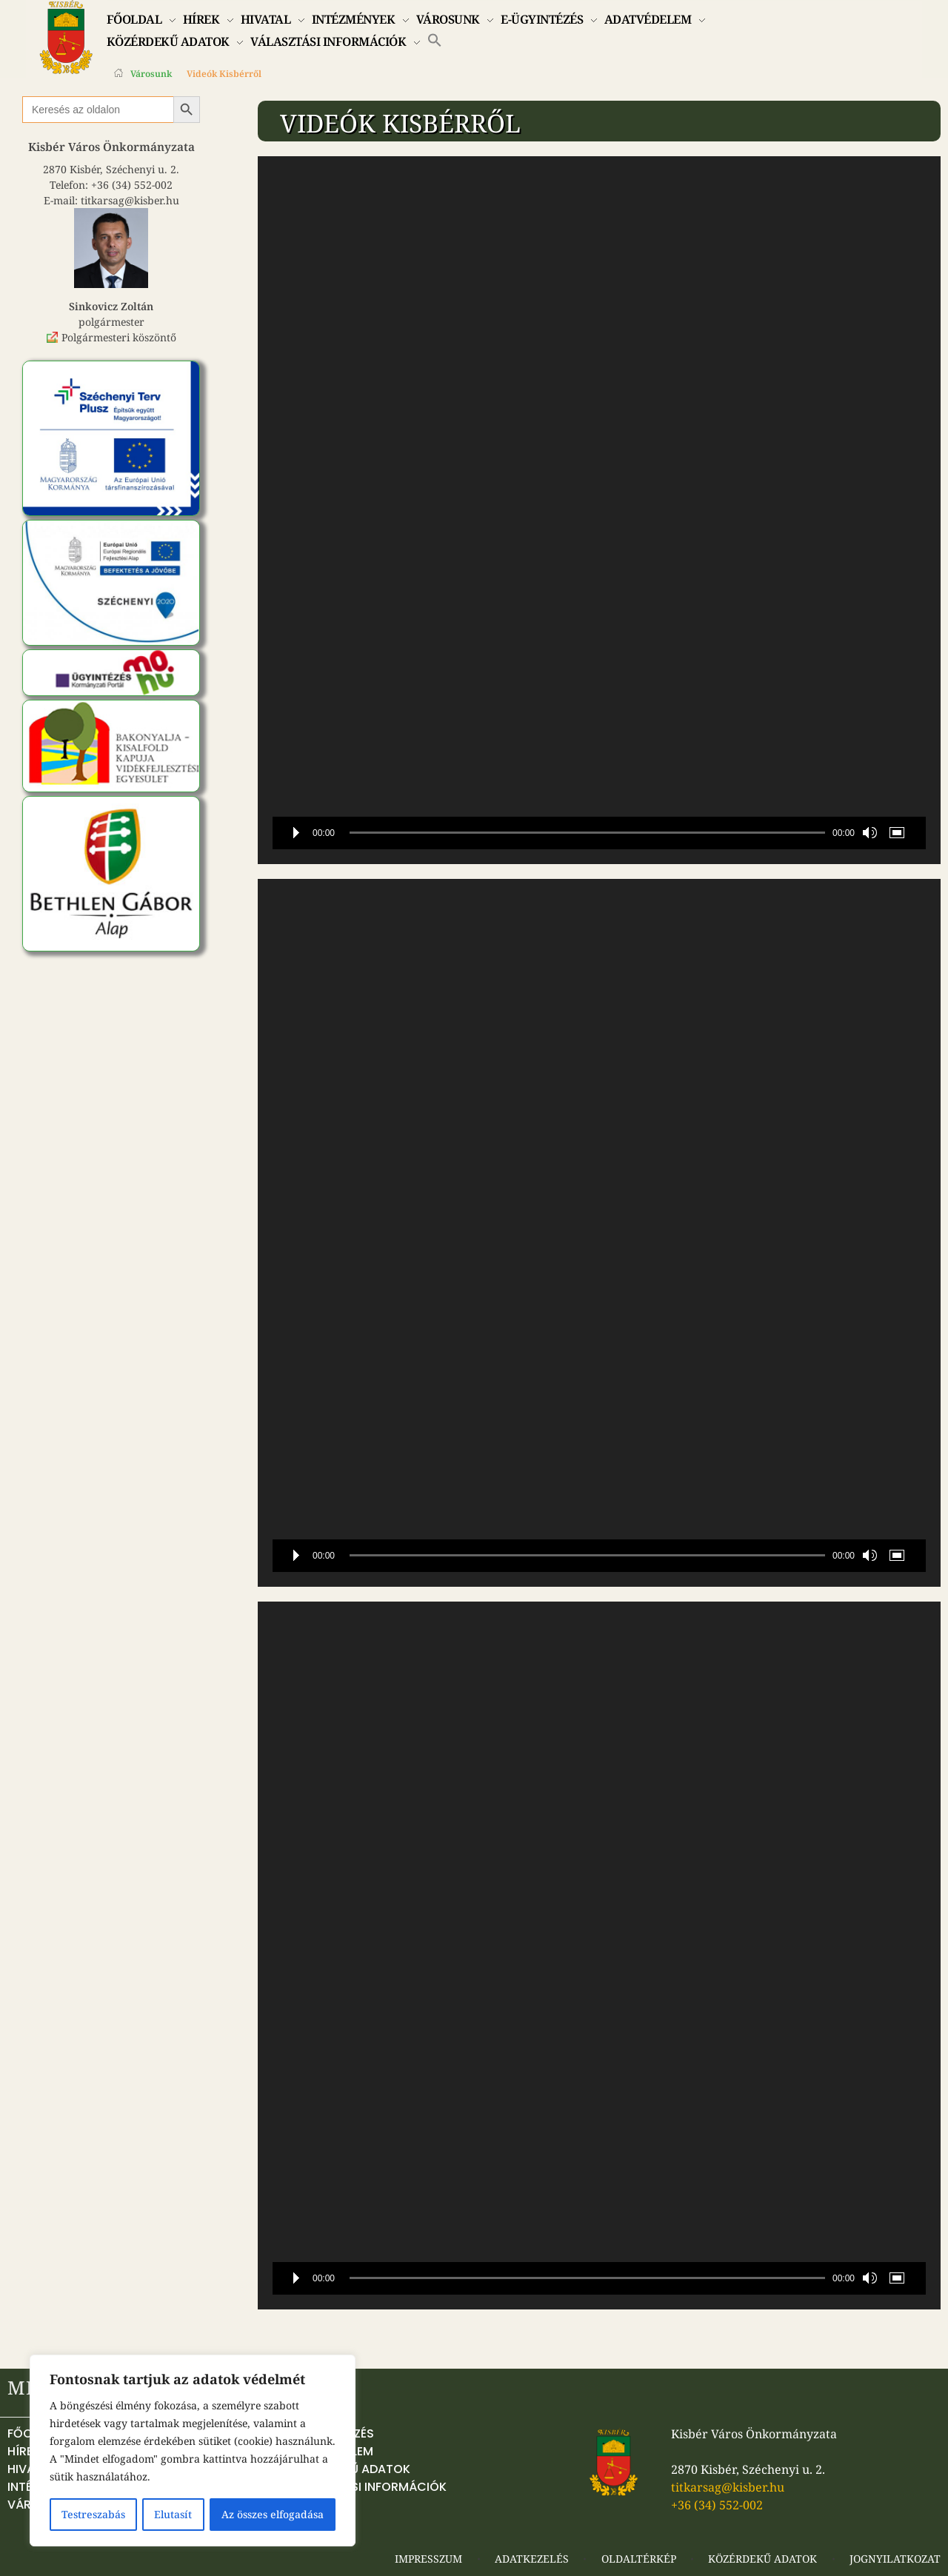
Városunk (151, 73)
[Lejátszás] (296, 833)
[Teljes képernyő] (899, 833)
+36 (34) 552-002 (132, 185)
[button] (434, 39)
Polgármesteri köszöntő (118, 337)
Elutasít (173, 2514)
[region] (193, 2450)
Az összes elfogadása (272, 2514)
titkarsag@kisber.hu (130, 200)
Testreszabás (93, 2514)
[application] (599, 510)
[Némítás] (869, 833)
